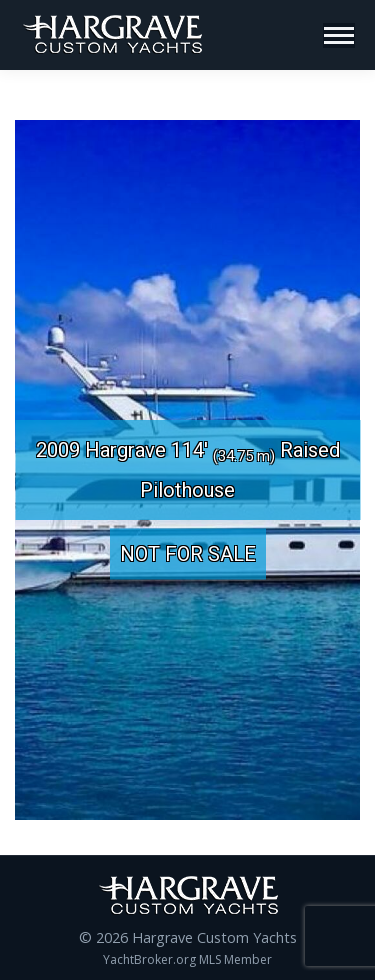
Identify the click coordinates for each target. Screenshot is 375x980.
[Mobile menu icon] (339, 35)
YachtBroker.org (149, 959)
